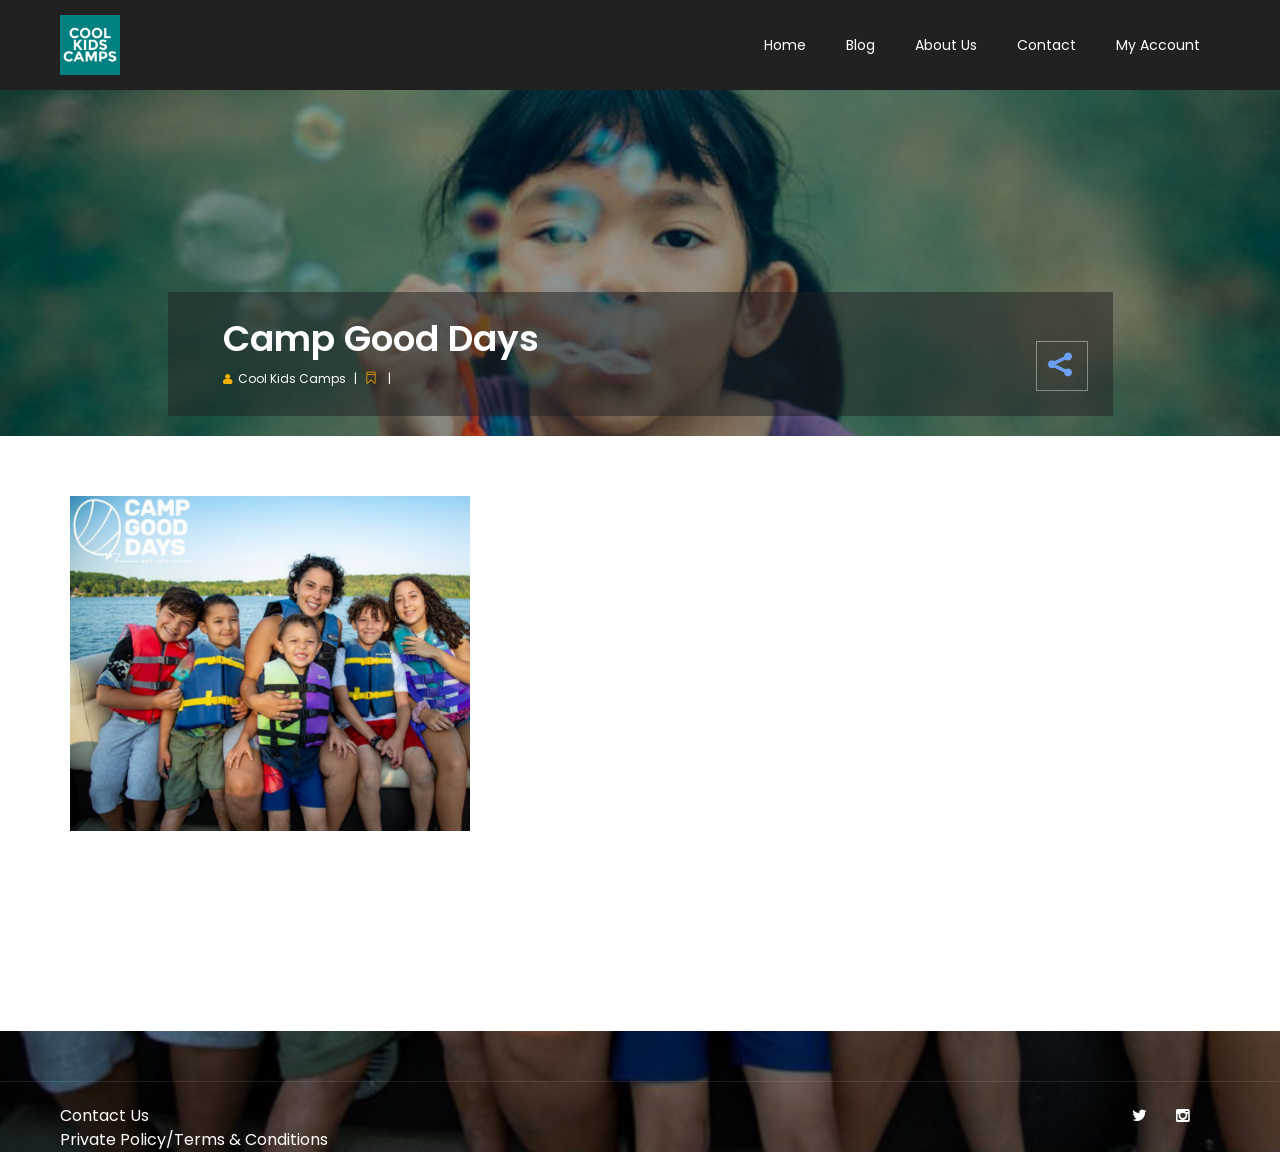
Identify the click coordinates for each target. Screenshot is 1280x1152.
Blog (860, 45)
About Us (946, 45)
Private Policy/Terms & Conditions (194, 1139)
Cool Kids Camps (292, 378)
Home (785, 45)
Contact (1046, 45)
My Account (1158, 45)
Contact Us (104, 1115)
